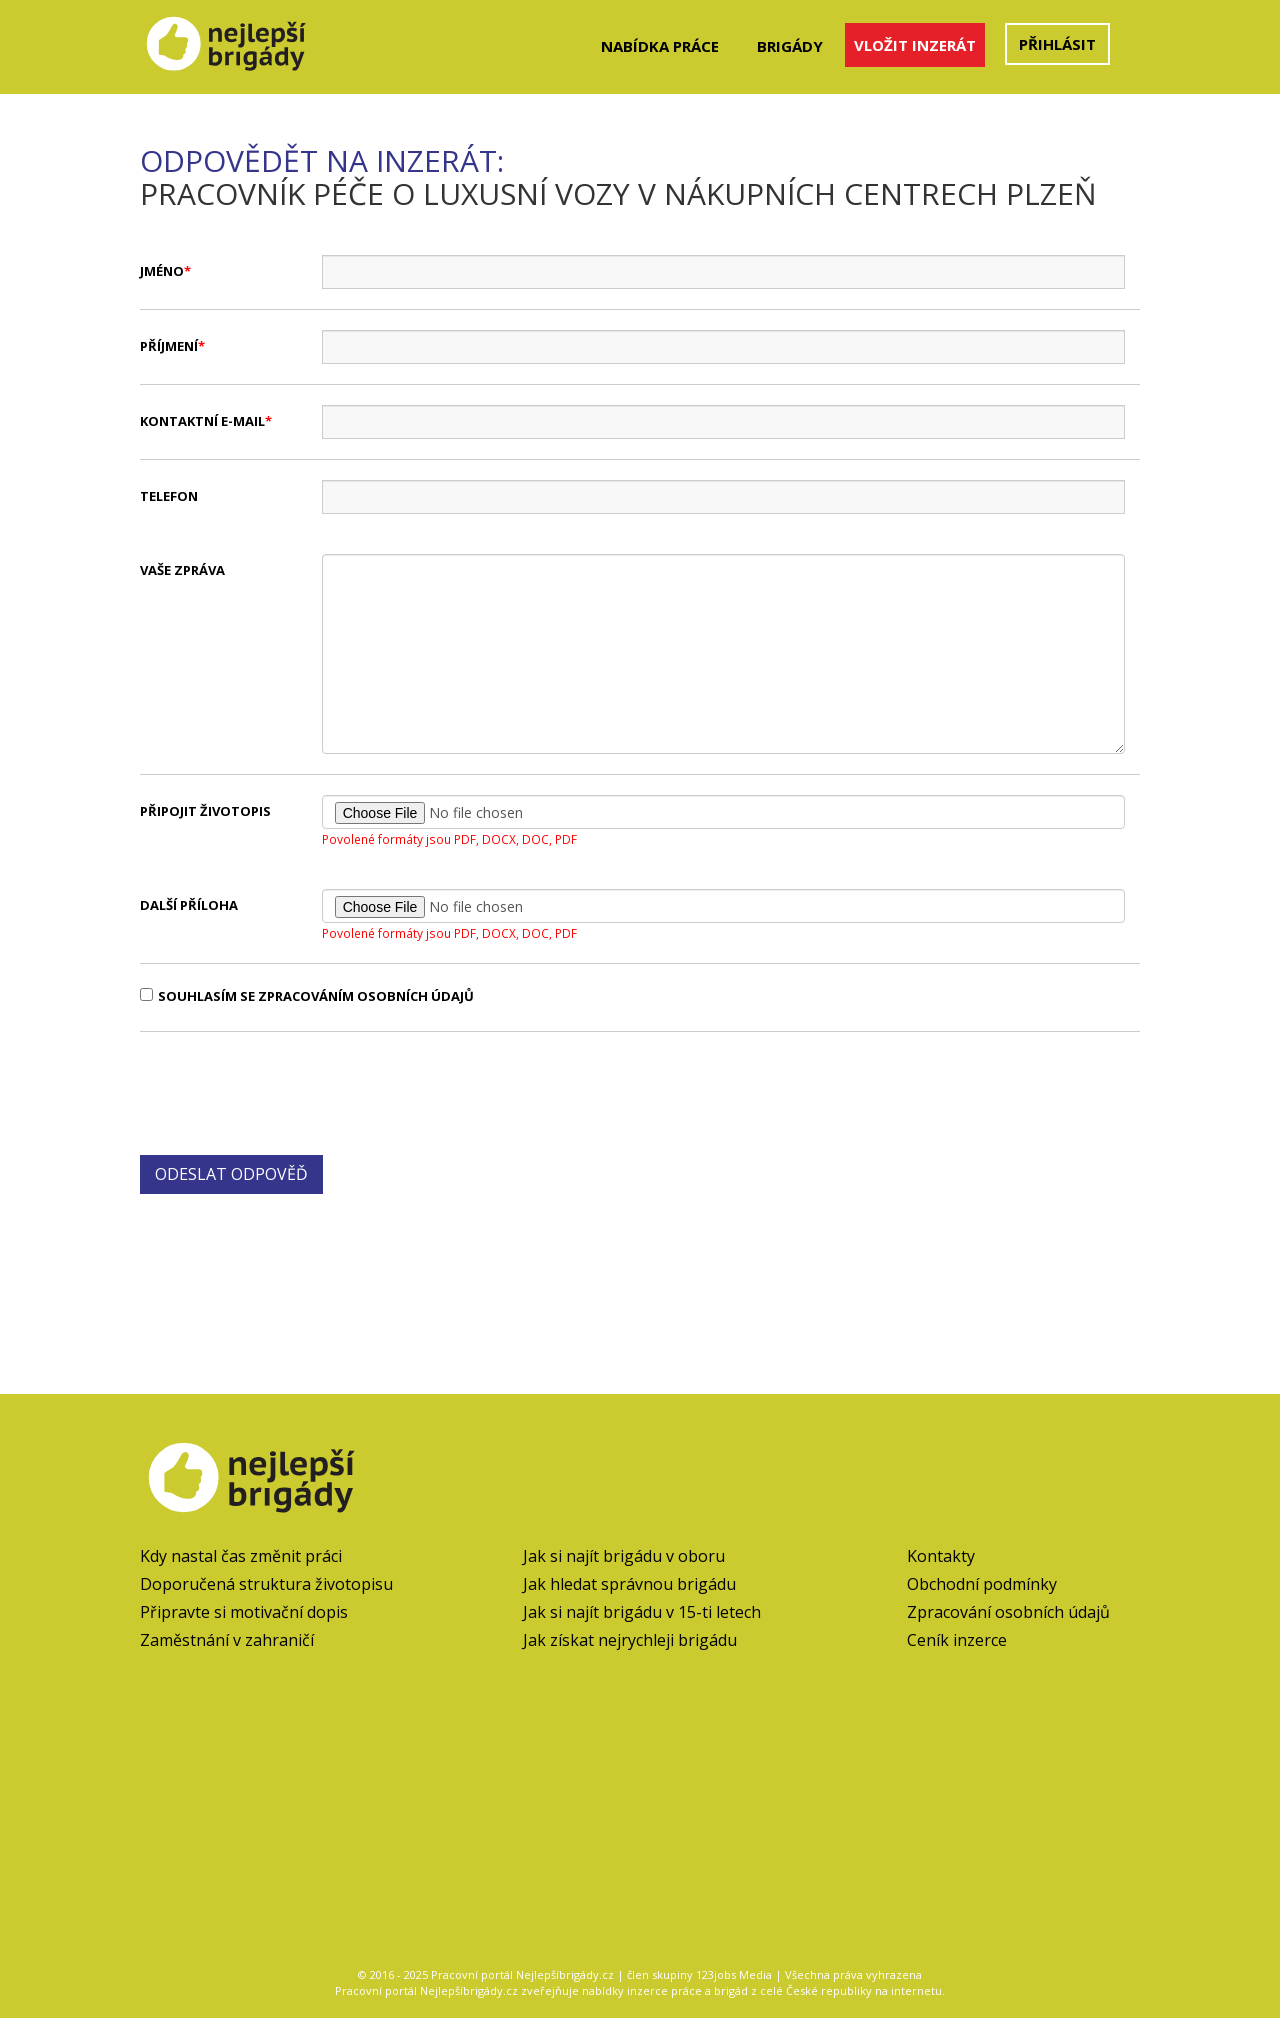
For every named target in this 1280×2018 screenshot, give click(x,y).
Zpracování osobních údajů (1008, 1612)
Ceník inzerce (957, 1640)
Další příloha (189, 905)
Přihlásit (1057, 44)
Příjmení (169, 346)
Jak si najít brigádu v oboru (624, 1556)
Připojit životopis (205, 811)
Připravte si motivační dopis (244, 1612)
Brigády (790, 46)
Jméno (162, 271)
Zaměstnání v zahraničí (227, 1640)
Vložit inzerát (915, 45)
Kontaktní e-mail (202, 421)
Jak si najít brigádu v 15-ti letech (642, 1612)
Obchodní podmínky (982, 1584)
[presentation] (292, 1091)
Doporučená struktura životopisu (266, 1584)
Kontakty (941, 1556)
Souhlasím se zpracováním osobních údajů (307, 996)
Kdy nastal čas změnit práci (241, 1556)
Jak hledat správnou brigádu (629, 1584)
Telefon (169, 496)
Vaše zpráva (182, 570)
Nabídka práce (660, 46)
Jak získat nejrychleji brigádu (630, 1640)
